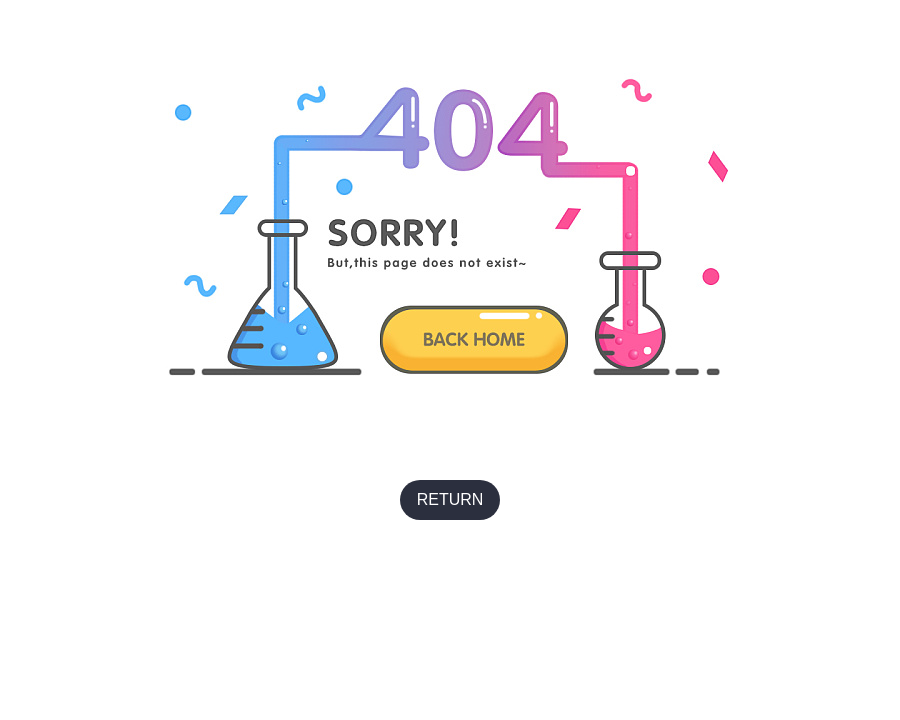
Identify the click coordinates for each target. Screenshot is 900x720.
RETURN (450, 499)
